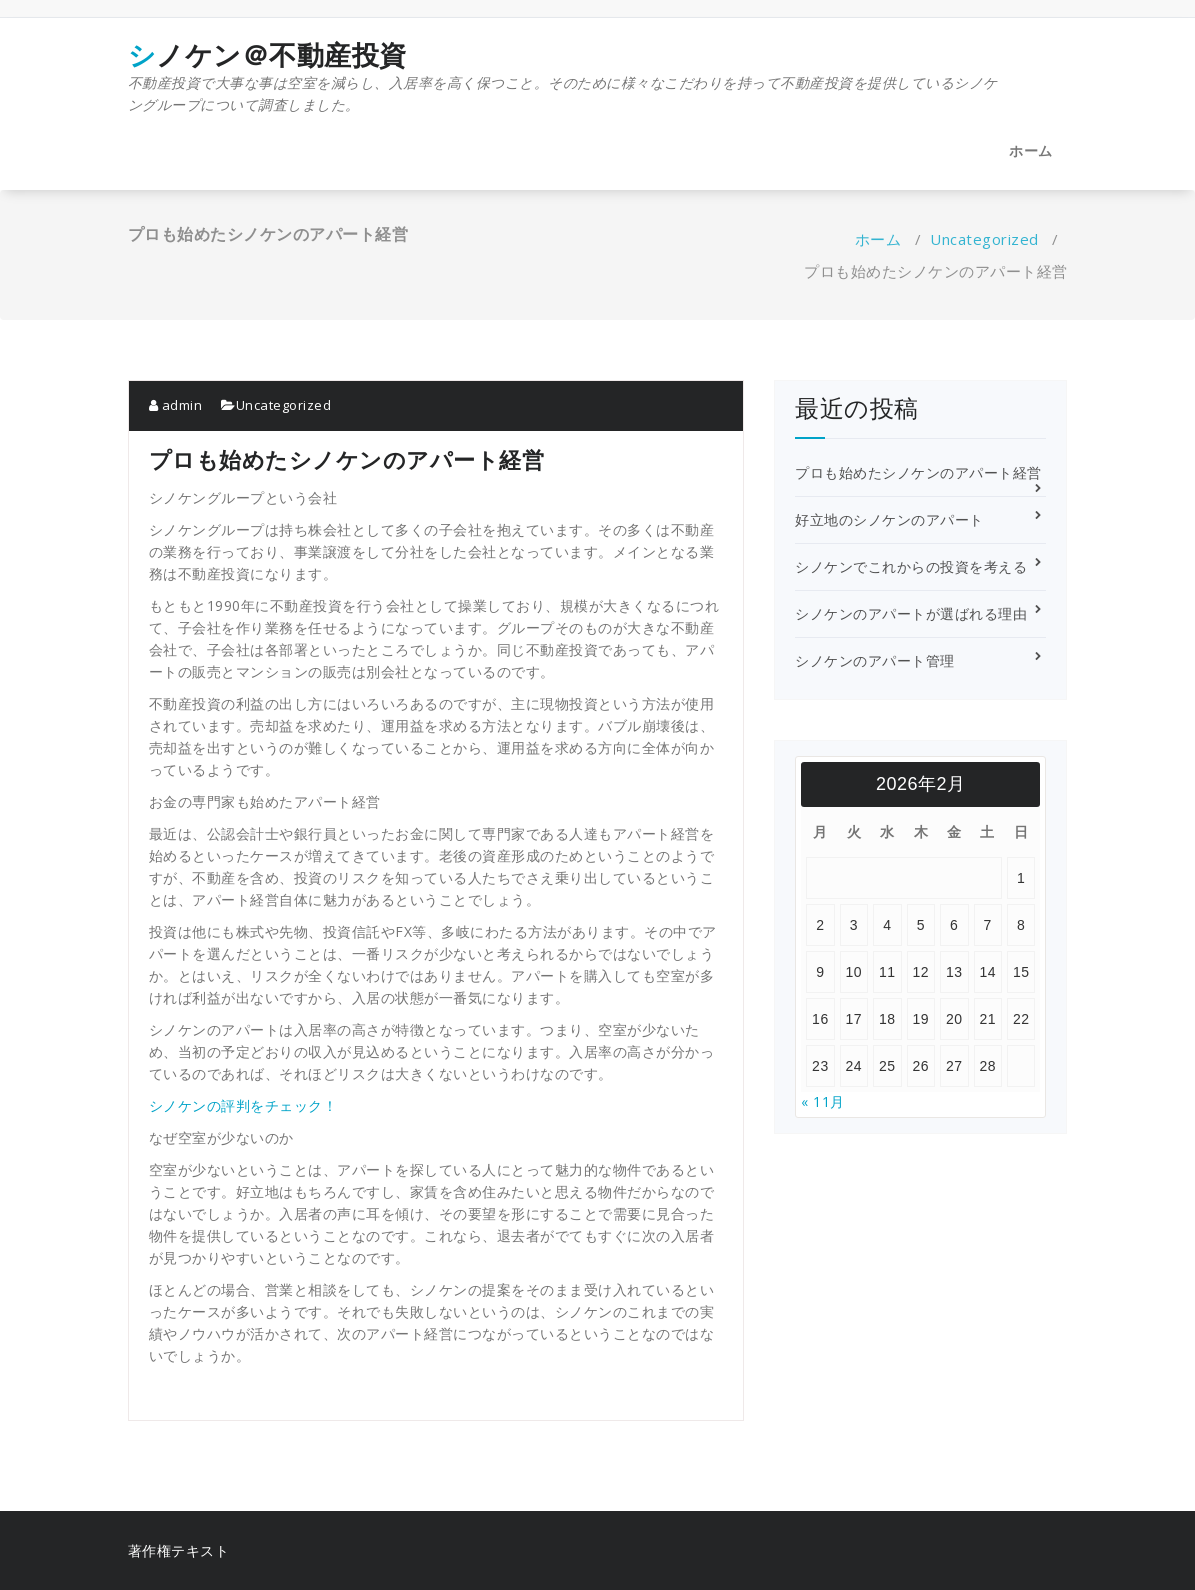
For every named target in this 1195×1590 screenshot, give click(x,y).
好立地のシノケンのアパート (889, 519)
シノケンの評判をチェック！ (243, 1105)
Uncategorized (984, 239)
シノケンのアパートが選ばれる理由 (911, 613)
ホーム (1031, 150)
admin (176, 405)
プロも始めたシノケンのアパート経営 (918, 472)
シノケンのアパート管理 (875, 660)
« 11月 (823, 1101)
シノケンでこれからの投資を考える (911, 566)
